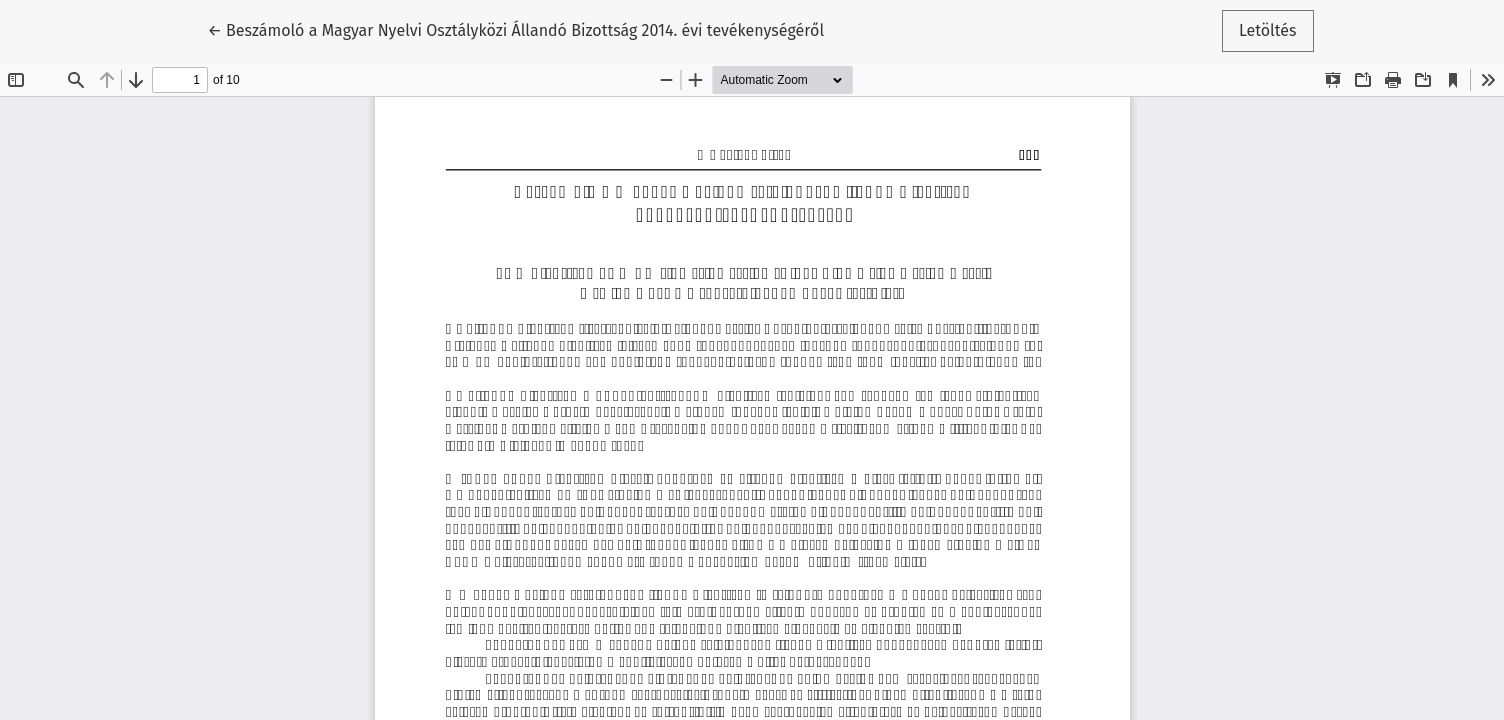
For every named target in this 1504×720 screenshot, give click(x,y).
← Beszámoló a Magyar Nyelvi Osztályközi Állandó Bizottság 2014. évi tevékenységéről (515, 29)
